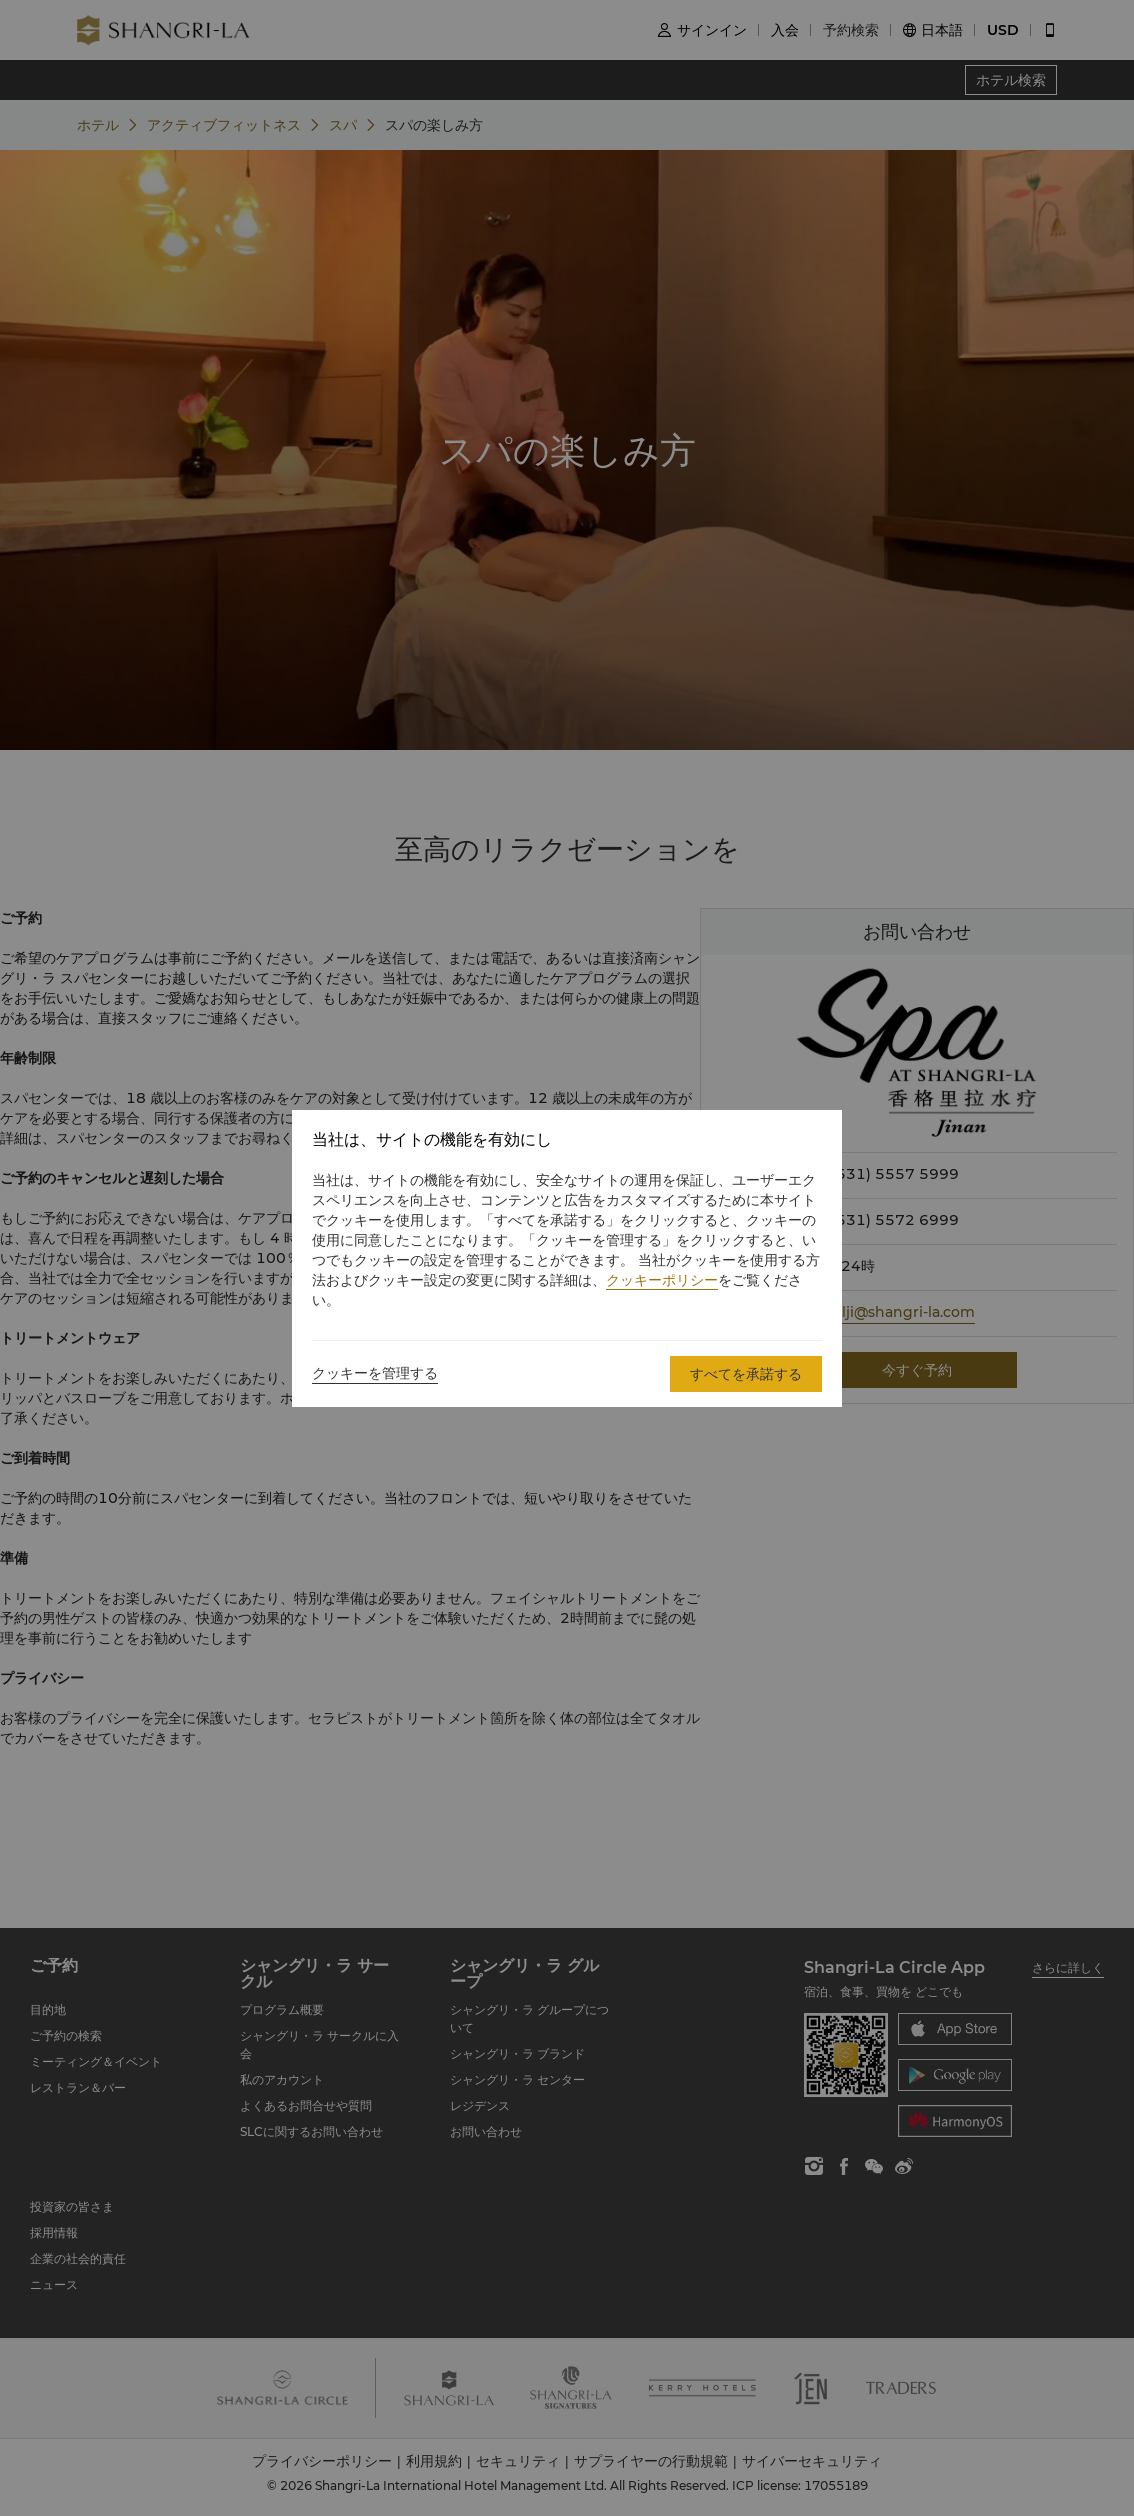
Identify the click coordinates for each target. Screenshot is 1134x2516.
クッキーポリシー (662, 1280)
